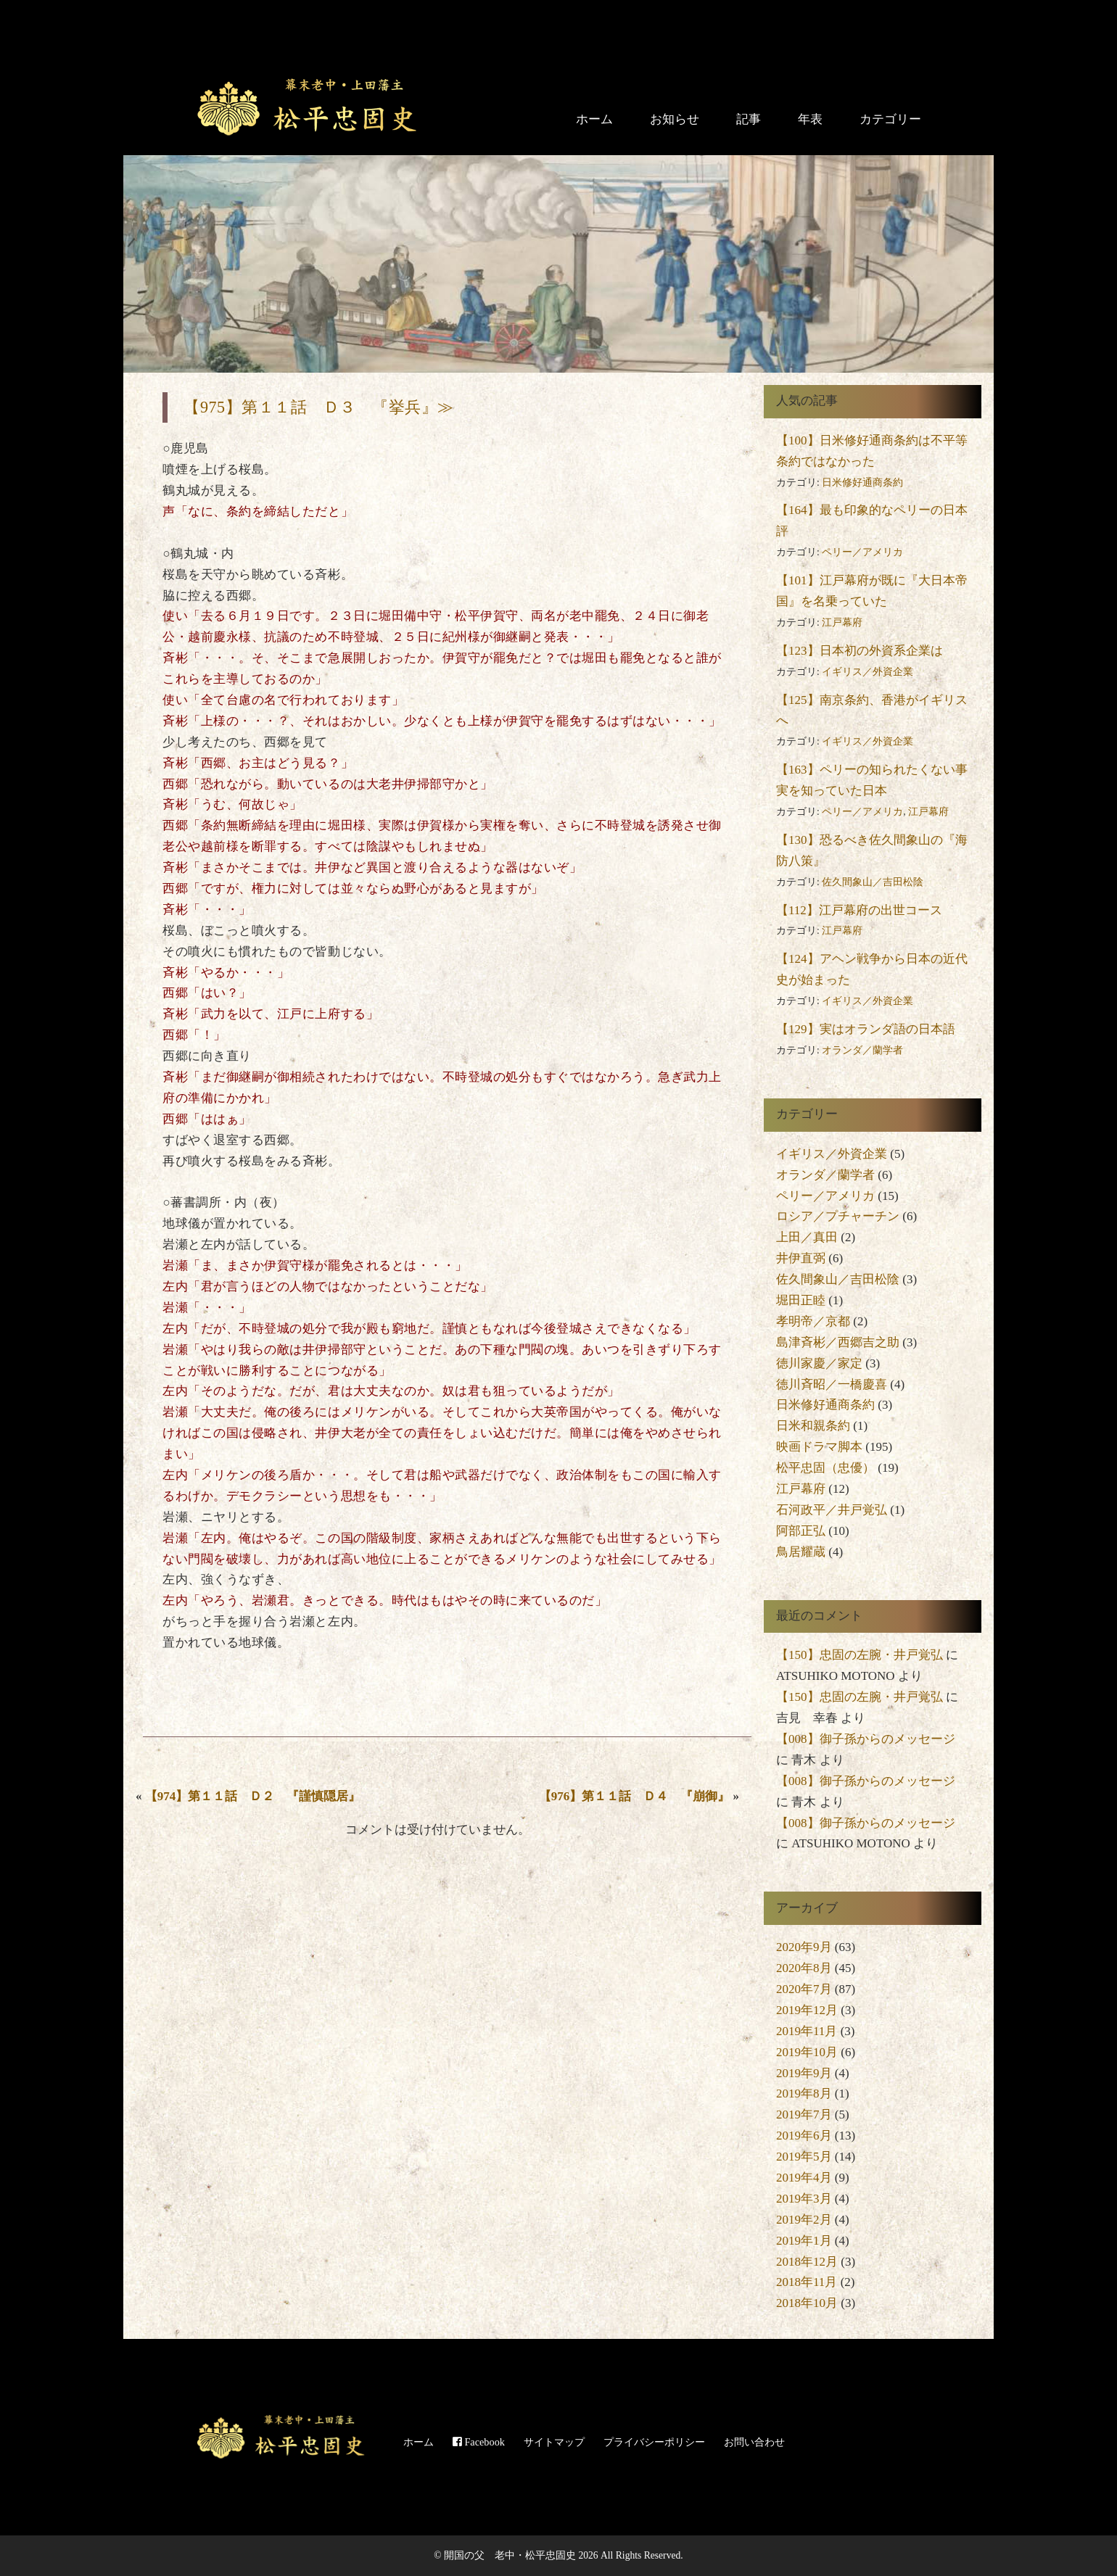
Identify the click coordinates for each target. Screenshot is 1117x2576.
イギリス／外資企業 (867, 671)
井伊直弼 (800, 1258)
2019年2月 (804, 2220)
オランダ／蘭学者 (862, 1050)
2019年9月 (804, 2073)
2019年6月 (804, 2135)
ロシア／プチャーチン (837, 1216)
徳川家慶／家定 (819, 1363)
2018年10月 (807, 2303)
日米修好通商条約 (862, 482)
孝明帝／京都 (813, 1321)
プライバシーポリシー (654, 2442)
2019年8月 (804, 2093)
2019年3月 (804, 2199)
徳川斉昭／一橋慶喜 (831, 1384)
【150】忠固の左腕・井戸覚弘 (859, 1655)
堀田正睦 (800, 1300)
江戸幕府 (842, 622)
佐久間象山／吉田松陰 (872, 882)
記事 (748, 119)
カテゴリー (890, 119)
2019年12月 (807, 2010)
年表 (810, 119)
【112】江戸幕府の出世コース (859, 910)
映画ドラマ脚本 (819, 1447)
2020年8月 (804, 1968)
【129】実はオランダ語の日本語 (865, 1029)
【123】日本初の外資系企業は (859, 651)
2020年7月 (804, 1989)
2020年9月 (804, 1947)
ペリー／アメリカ (862, 552)
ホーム (594, 119)
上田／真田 (807, 1237)
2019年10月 (807, 2052)
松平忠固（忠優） (825, 1468)
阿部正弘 (800, 1531)
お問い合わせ (754, 2442)
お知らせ (674, 119)
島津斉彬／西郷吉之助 (837, 1342)
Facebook (479, 2442)
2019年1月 (804, 2241)
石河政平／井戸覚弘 (831, 1510)
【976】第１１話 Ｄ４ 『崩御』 (634, 1796)
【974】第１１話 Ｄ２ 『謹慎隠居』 (253, 1796)
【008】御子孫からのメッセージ (865, 1739)
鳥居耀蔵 (800, 1552)
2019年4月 (804, 2177)
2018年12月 (807, 2262)
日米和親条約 (813, 1426)
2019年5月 (804, 2156)
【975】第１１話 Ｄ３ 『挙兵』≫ (318, 407)
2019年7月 (804, 2114)
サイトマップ (554, 2442)
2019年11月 (806, 2031)
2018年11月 (806, 2282)
